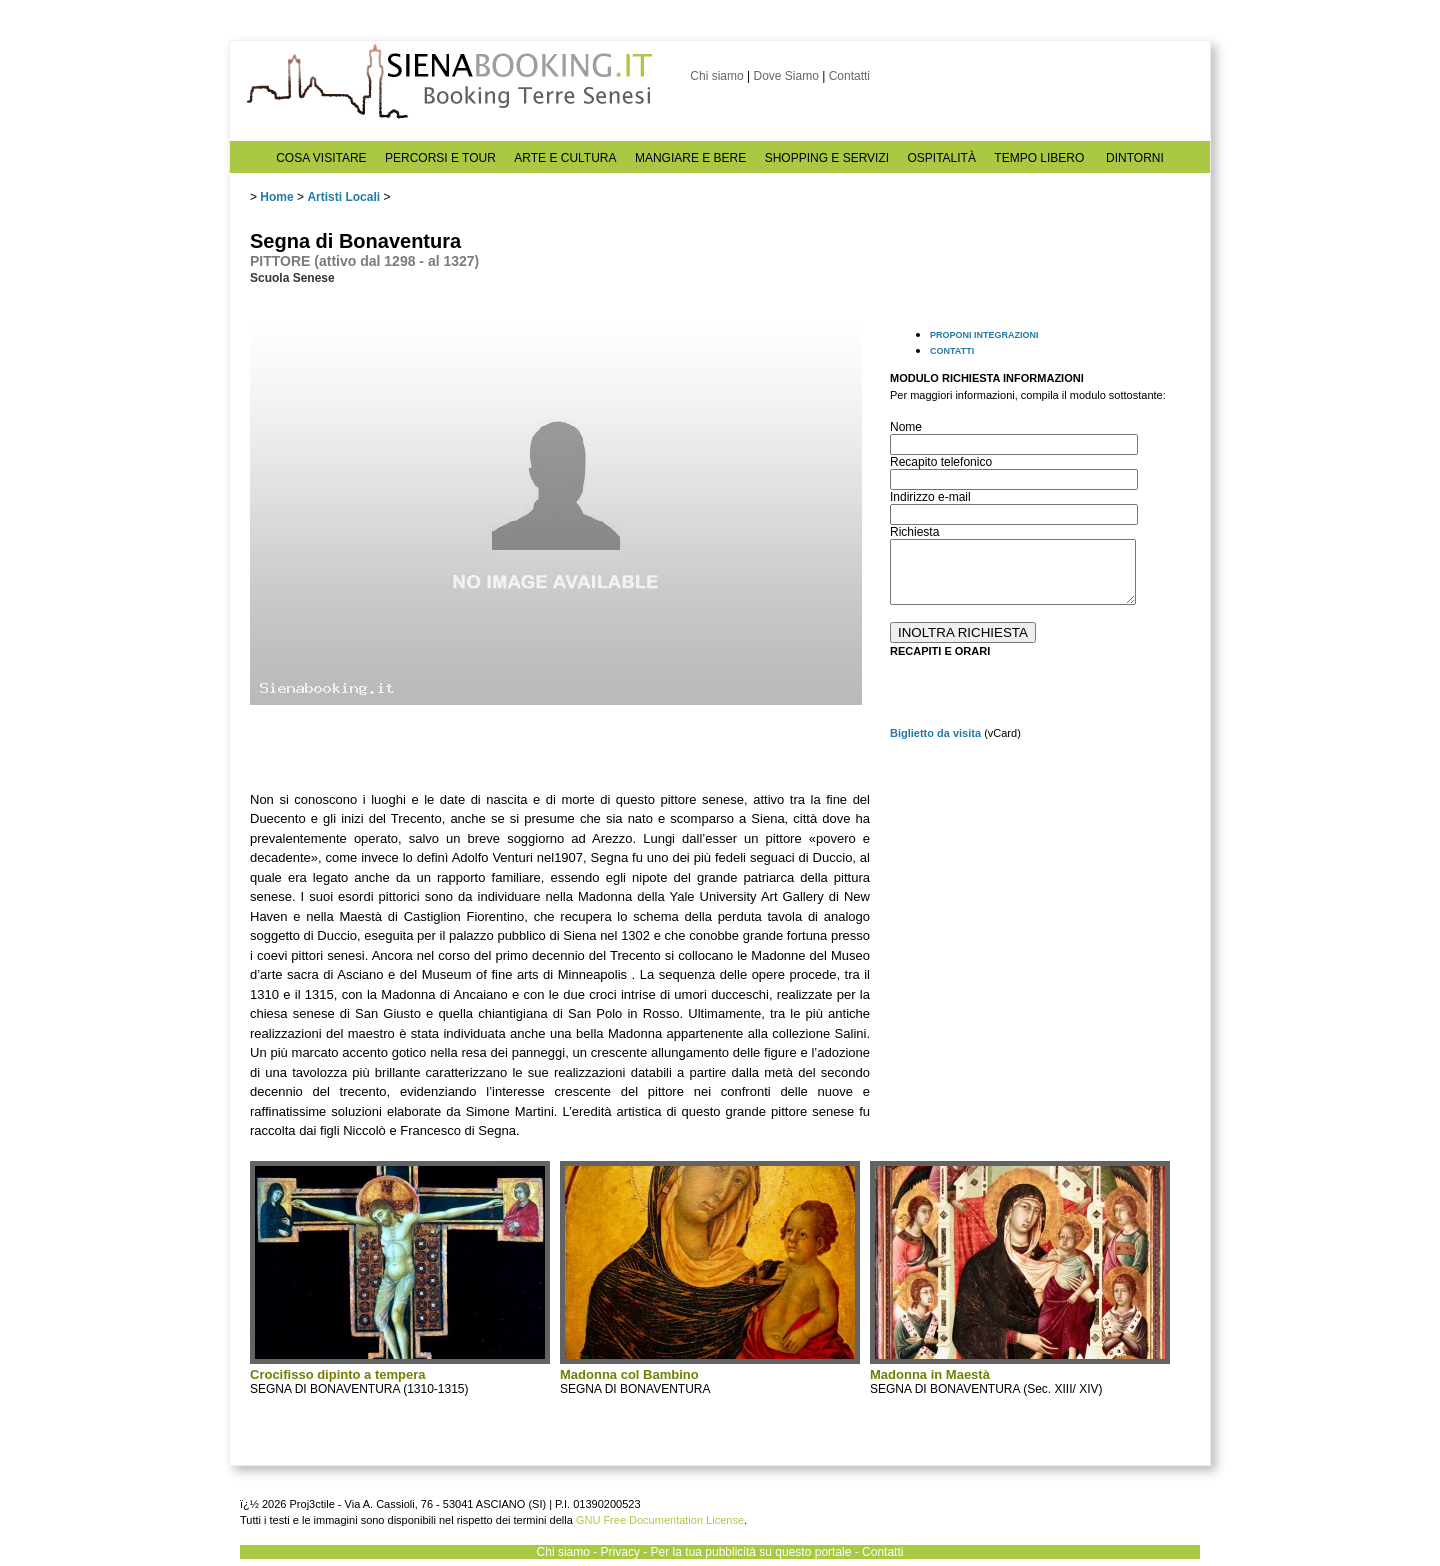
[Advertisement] (1040, 887)
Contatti (849, 76)
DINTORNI (1135, 158)
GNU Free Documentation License (660, 1520)
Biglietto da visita (935, 733)
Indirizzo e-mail (930, 497)
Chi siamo (716, 76)
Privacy (620, 1552)
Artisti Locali (343, 197)
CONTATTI (952, 351)
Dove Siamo (785, 76)
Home (276, 197)
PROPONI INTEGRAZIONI (984, 335)
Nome (906, 427)
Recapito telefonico (941, 462)
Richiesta (914, 532)
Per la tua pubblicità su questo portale (751, 1552)
